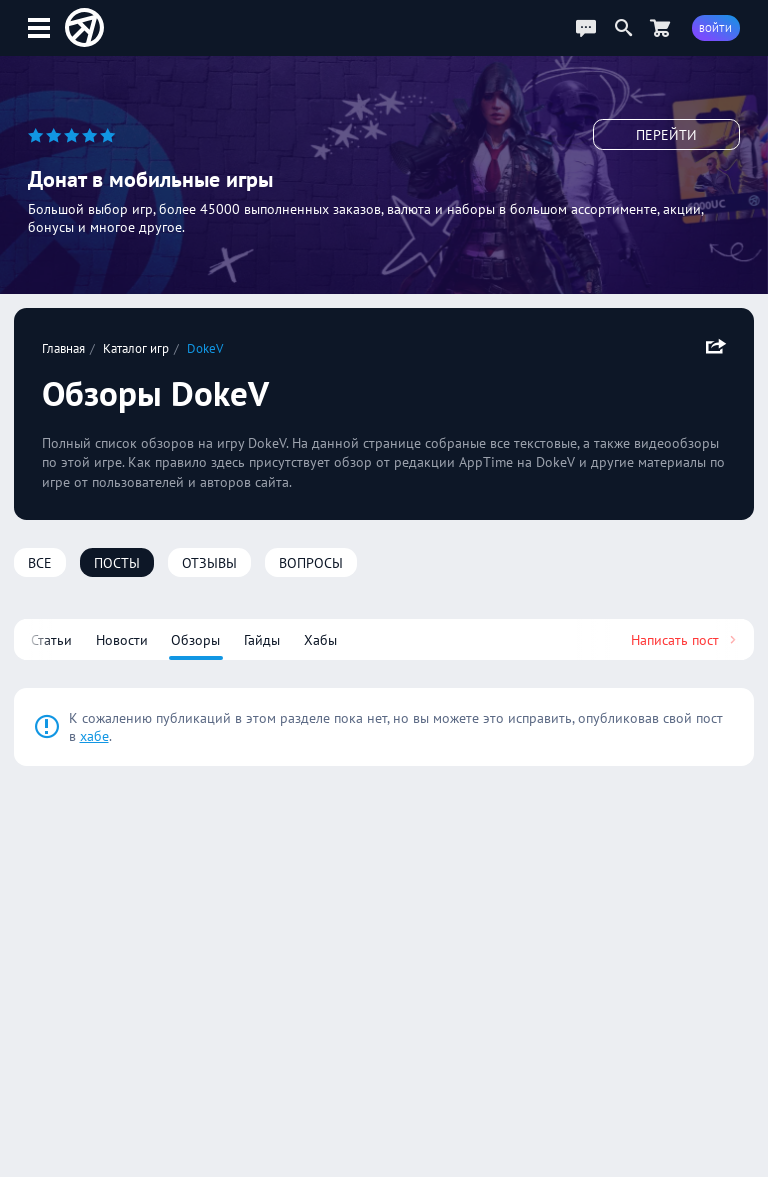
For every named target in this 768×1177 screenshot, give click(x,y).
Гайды (262, 640)
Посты (117, 563)
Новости (122, 640)
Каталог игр (136, 348)
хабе (94, 736)
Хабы (320, 640)
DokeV (205, 348)
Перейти (666, 135)
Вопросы (311, 563)
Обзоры (195, 640)
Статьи (51, 640)
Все (40, 563)
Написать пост (685, 640)
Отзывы (209, 563)
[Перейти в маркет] (660, 27)
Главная (63, 348)
